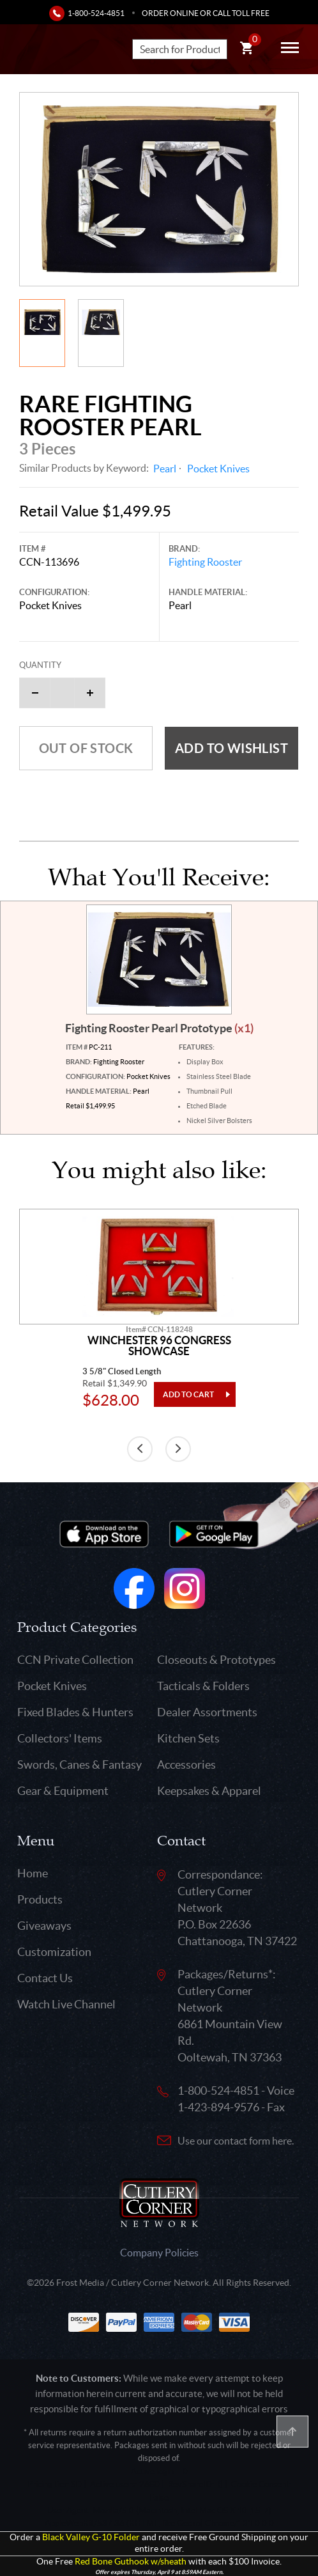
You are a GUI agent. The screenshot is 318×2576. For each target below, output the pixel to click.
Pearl (164, 468)
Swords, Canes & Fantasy (79, 1764)
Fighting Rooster (205, 562)
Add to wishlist (231, 748)
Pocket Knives (218, 468)
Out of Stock (86, 748)
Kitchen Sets (188, 1738)
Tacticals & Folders (203, 1686)
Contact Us (45, 1978)
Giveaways (44, 1925)
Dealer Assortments (207, 1712)
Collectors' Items (59, 1738)
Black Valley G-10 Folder (91, 2537)
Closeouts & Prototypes (216, 1659)
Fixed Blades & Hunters (75, 1712)
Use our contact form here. (236, 2140)
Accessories (186, 1764)
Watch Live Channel (66, 2004)
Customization (54, 1952)
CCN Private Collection (75, 1659)
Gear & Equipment (63, 1790)
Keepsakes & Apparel (209, 1790)
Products (40, 1899)
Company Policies (159, 2252)
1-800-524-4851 (96, 13)
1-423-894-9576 (218, 2107)
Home (32, 1873)
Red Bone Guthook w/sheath (130, 2561)
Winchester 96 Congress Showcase (159, 1346)
